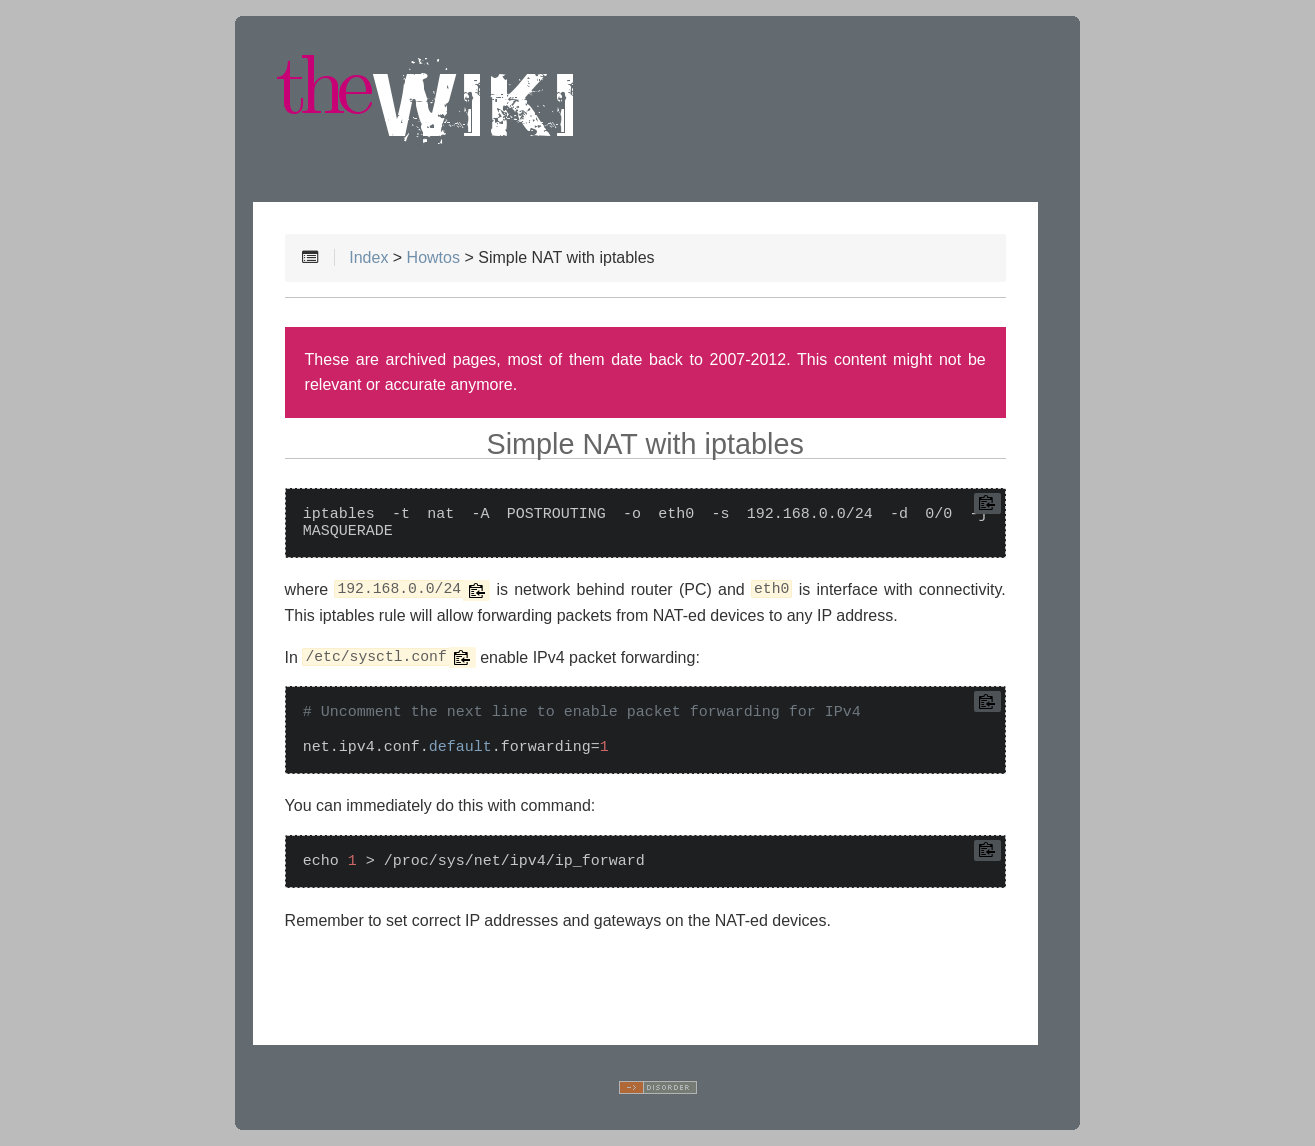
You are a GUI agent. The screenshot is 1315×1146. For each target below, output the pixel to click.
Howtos (433, 257)
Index (368, 257)
